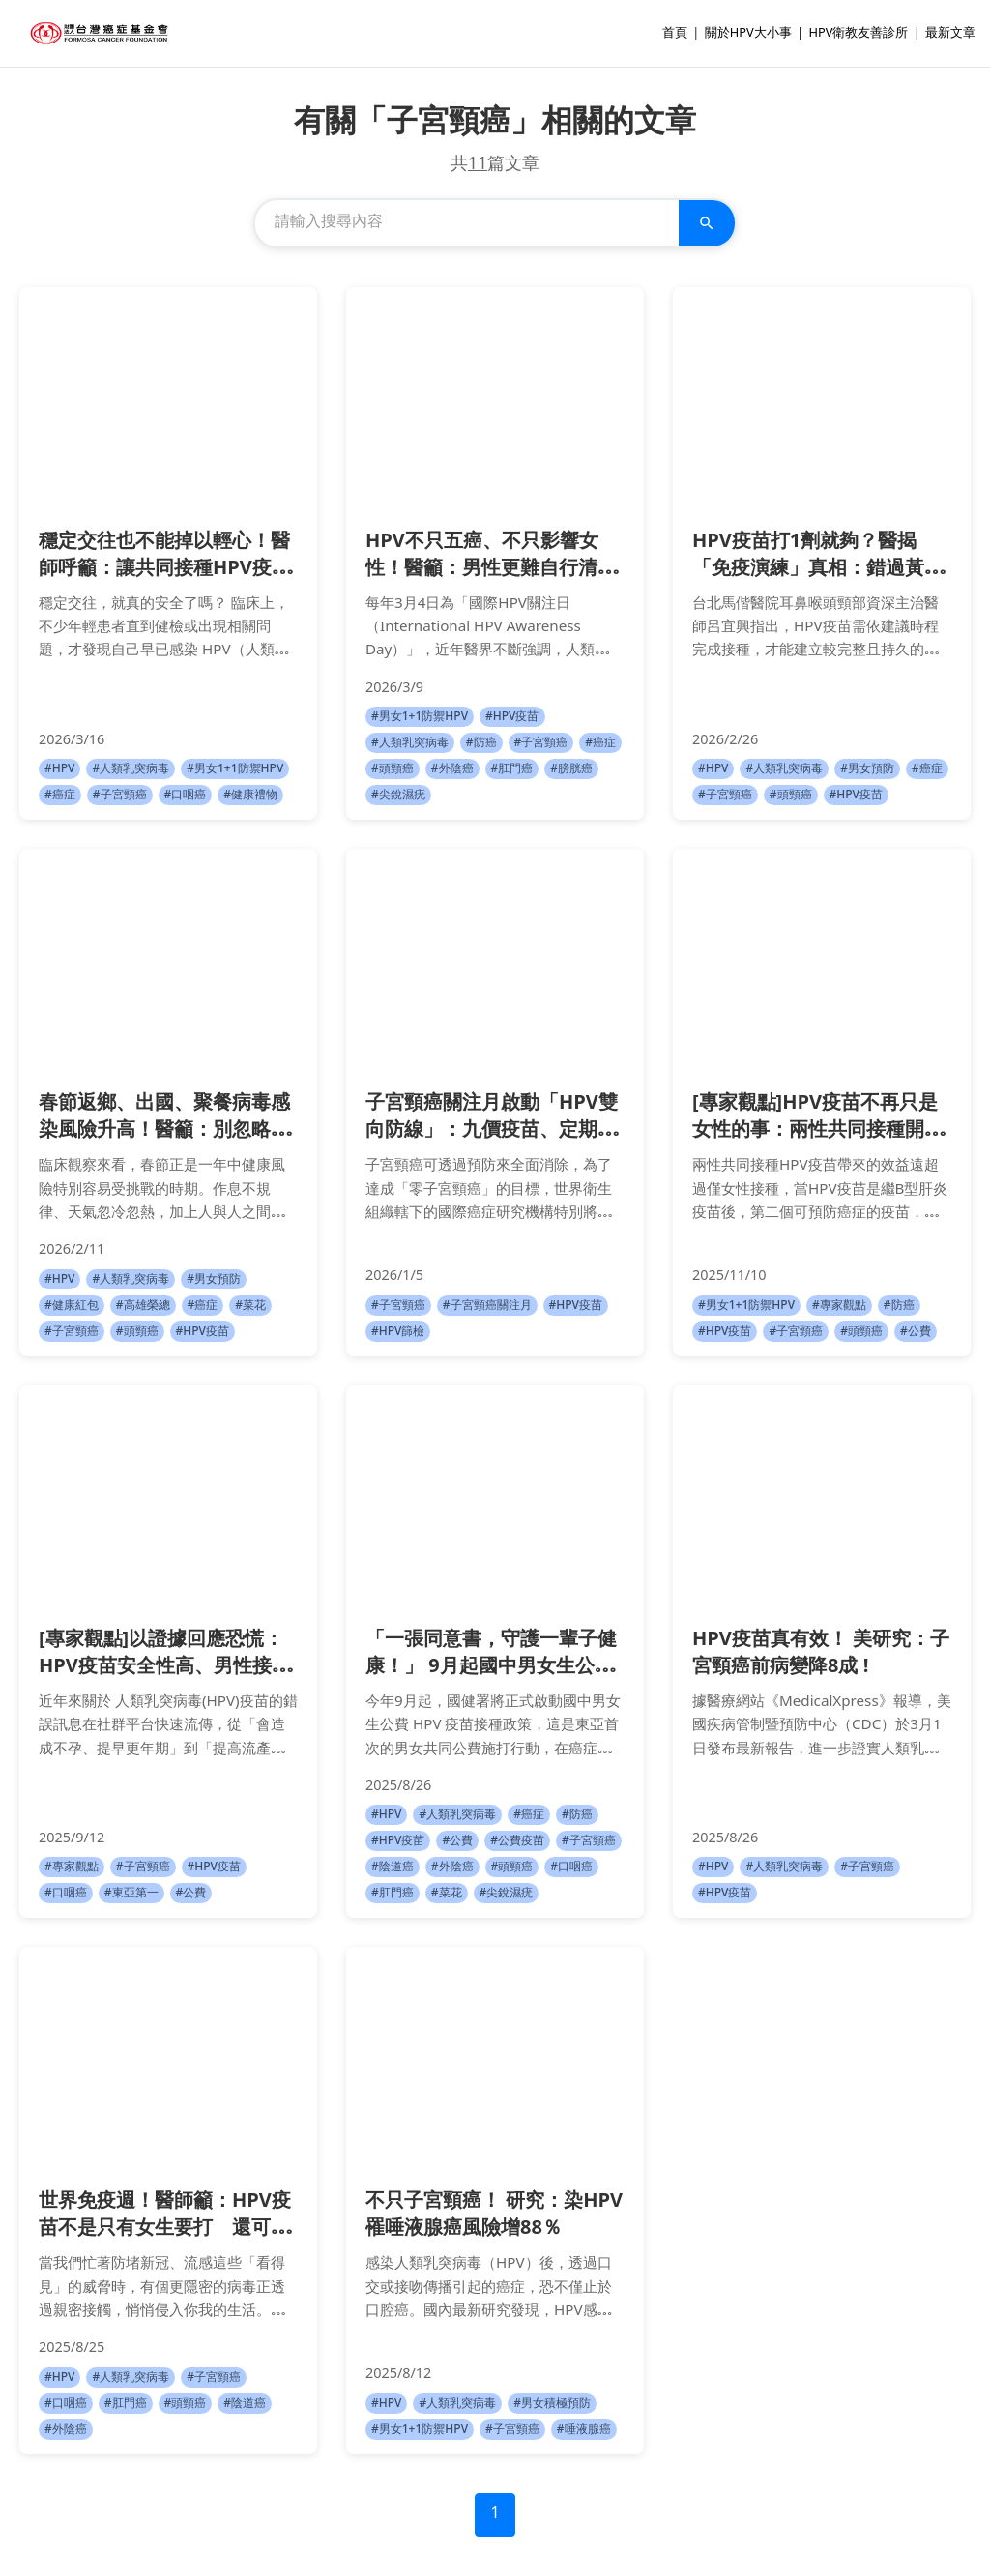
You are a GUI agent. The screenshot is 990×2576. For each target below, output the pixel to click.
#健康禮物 (250, 795)
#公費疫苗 (517, 1841)
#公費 (915, 1331)
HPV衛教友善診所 (858, 33)
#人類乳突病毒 (130, 769)
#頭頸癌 (392, 769)
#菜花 (250, 1305)
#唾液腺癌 (584, 2429)
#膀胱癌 (571, 769)
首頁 (674, 33)
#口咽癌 (185, 795)
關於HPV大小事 (748, 33)
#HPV (59, 769)
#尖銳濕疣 (398, 795)
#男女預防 (867, 769)
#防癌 (481, 743)
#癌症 (59, 795)
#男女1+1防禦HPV (235, 769)
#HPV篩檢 (397, 1331)
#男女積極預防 (552, 2403)
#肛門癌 (512, 769)
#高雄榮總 (143, 1305)
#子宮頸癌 (120, 795)
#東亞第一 (131, 1893)
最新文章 (950, 33)
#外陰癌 (452, 769)
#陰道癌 (392, 1867)
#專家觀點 (839, 1305)
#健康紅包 (71, 1305)
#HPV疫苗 (512, 717)
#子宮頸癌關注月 (487, 1305)
